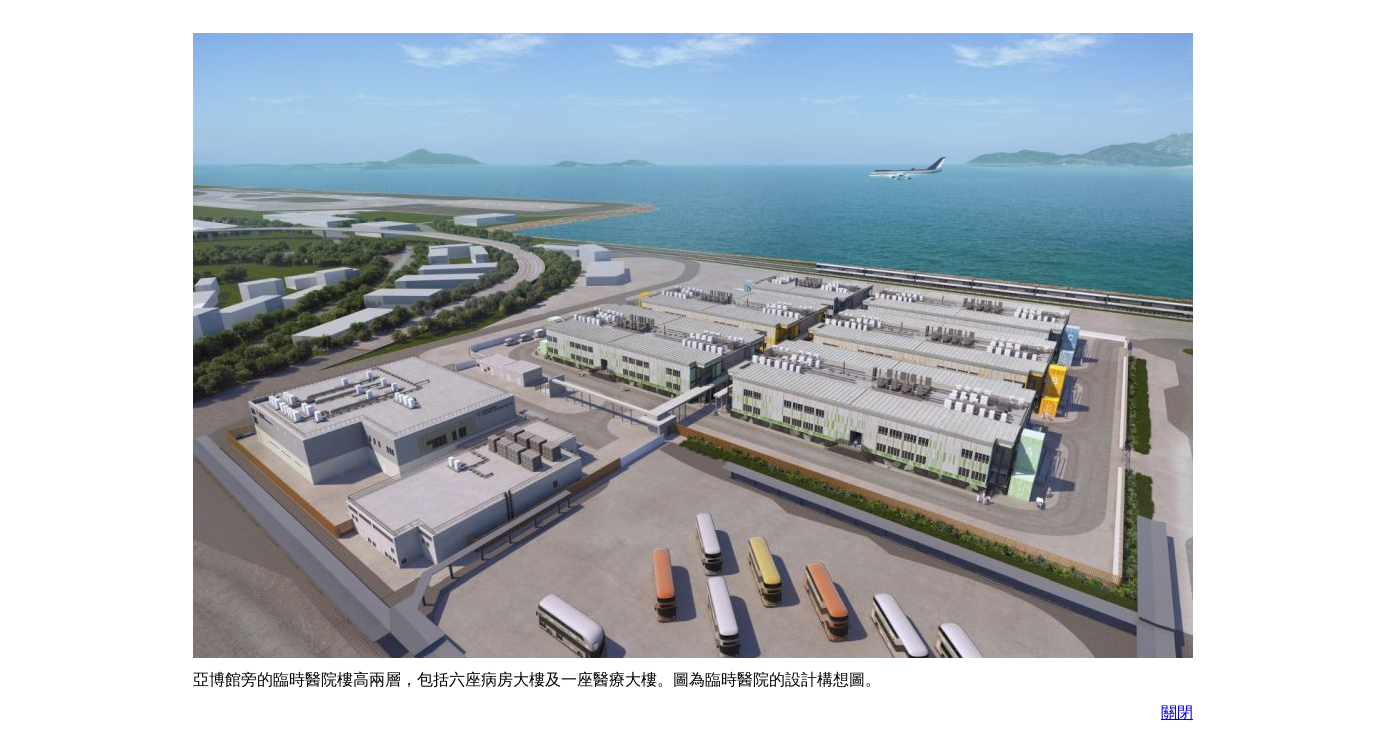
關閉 (1177, 712)
